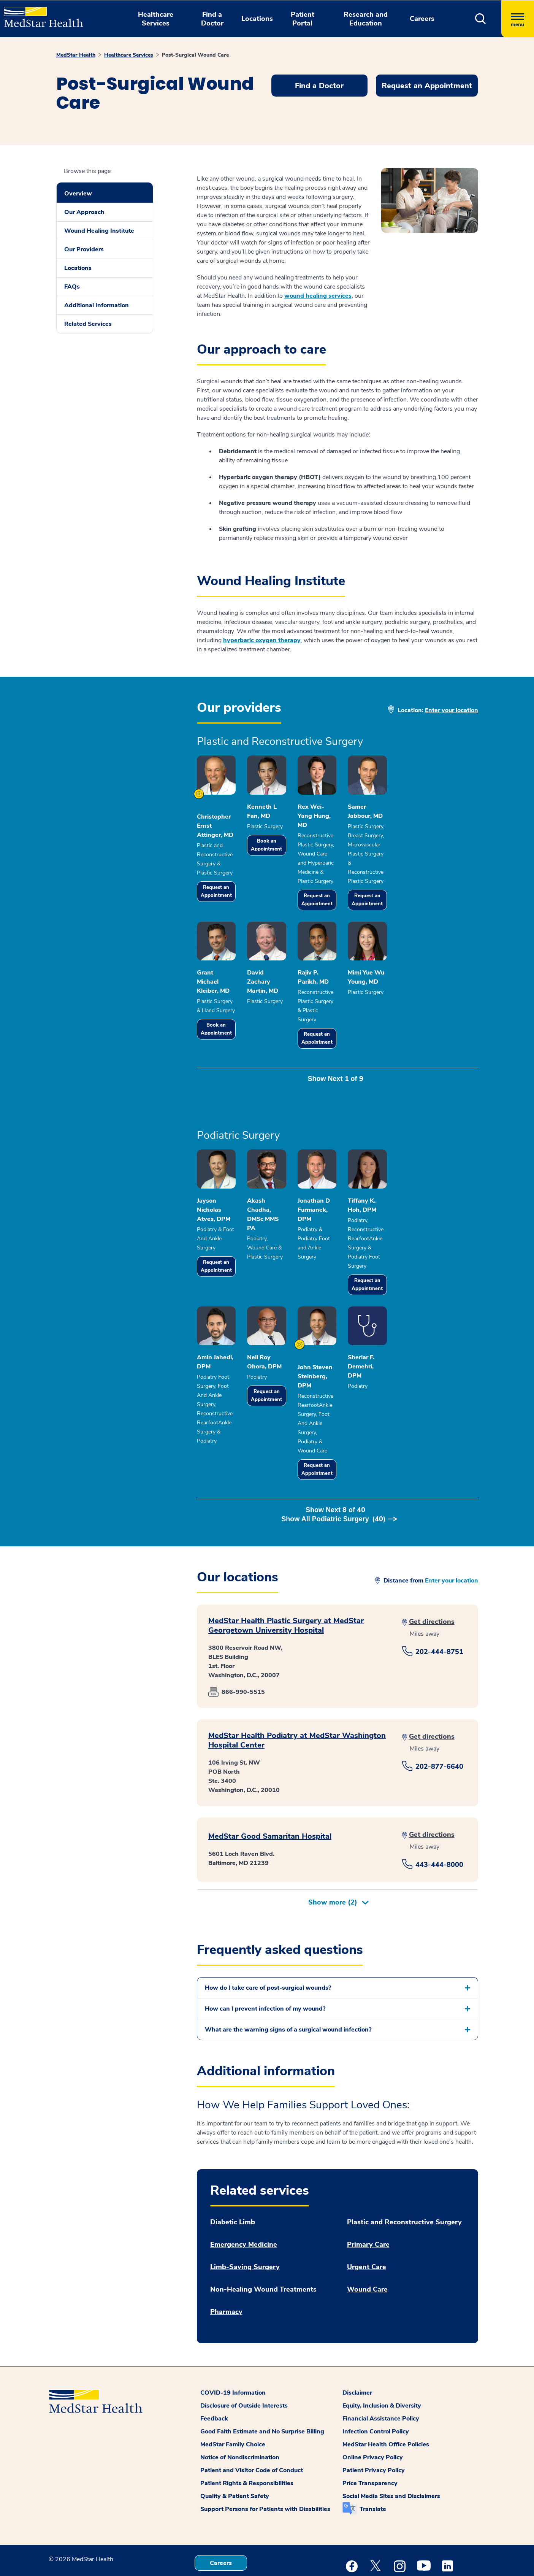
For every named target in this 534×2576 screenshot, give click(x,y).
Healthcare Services (128, 55)
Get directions (432, 1574)
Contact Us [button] (220, 2542)
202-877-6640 (439, 1719)
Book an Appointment (296, 855)
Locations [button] (257, 18)
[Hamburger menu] (517, 18)
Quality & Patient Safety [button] (234, 2449)
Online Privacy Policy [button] (372, 2410)
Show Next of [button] (337, 1073)
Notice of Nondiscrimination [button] (239, 2410)
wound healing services (318, 296)
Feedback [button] (214, 2371)
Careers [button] (422, 18)
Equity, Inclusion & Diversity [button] (381, 2358)
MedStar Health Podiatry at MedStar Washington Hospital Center (297, 1693)
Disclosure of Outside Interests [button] (244, 2358)
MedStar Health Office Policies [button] (385, 2397)
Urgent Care (366, 2220)
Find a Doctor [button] (212, 19)
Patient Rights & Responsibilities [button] (246, 2436)
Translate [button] (373, 2462)
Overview (78, 193)
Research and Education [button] (366, 19)
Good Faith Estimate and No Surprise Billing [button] (262, 2384)
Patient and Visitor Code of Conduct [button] (251, 2423)
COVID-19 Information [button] (233, 2345)
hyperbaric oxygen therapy (262, 640)
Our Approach (84, 212)
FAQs (72, 287)
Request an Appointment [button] (427, 86)
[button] (480, 18)
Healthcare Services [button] (155, 19)
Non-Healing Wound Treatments (263, 2242)
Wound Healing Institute (99, 231)
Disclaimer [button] (357, 2345)
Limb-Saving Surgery (245, 2220)
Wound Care (367, 2242)
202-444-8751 (439, 1604)
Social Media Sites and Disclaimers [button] (391, 2449)
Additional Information (96, 305)
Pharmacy (226, 2264)
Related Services (88, 324)
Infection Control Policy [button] (375, 2384)
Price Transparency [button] (370, 2436)
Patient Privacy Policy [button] (373, 2423)
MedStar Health (75, 55)
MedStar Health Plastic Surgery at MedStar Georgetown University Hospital (286, 1578)
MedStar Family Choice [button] (232, 2397)
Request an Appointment (226, 893)
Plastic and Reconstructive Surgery (404, 2175)
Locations (78, 268)
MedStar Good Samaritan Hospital (269, 1789)
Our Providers (84, 249)
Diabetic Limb (232, 2175)
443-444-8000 (439, 1817)
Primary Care (368, 2197)
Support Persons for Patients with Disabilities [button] (265, 2462)
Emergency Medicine (243, 2197)
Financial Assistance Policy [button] (380, 2371)
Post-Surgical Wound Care (195, 55)
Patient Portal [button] (302, 19)
